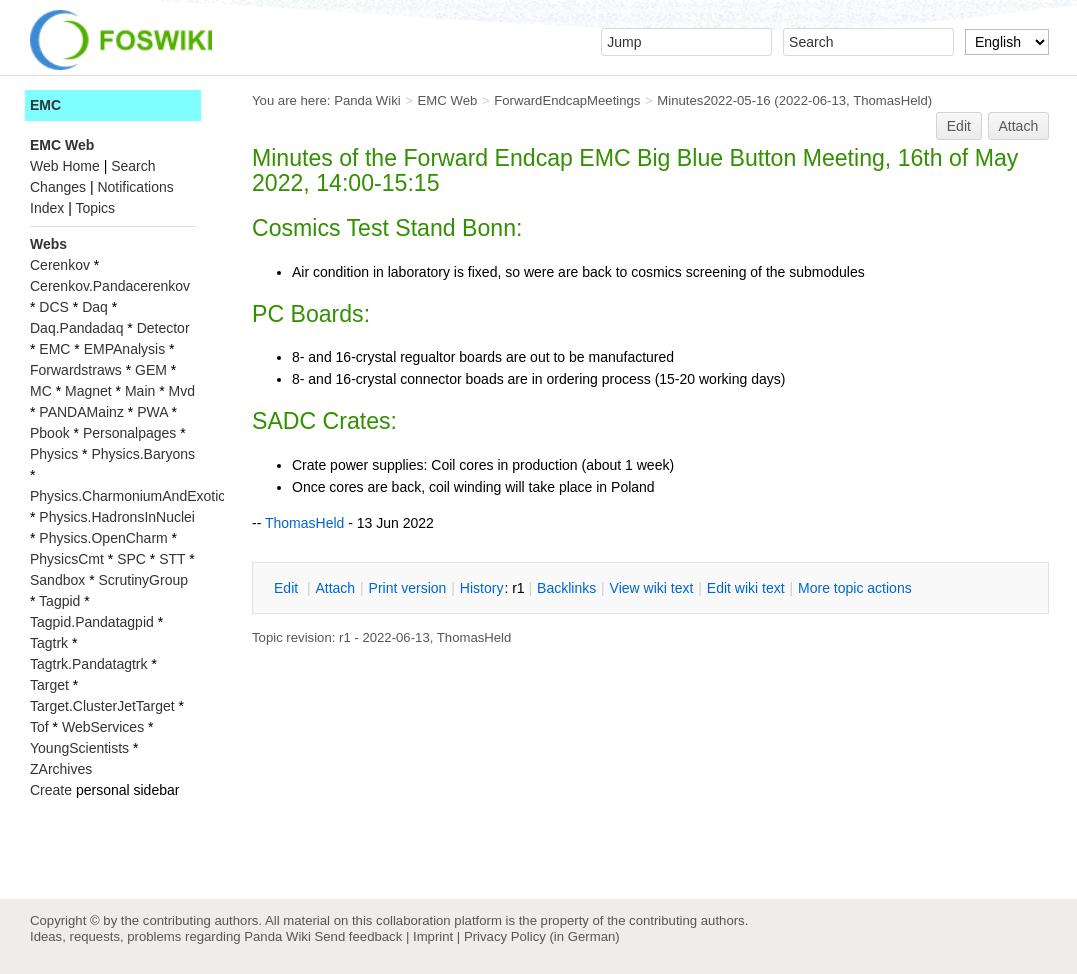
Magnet (88, 391)
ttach (335, 588)
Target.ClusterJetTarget (102, 706)
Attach (1019, 126)
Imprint (433, 936)
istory (482, 588)
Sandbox (57, 580)
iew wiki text (652, 588)
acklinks (566, 588)
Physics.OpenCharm (103, 538)
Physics (54, 454)
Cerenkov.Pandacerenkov (110, 286)
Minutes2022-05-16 (713, 100)
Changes (58, 187)
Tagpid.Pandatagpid (92, 622)
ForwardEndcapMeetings (567, 100)
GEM (151, 370)
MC (41, 391)
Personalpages (129, 433)
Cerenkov (60, 265)
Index (47, 208)
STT (172, 559)
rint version (408, 588)
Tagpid (59, 601)
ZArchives (61, 769)
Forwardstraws (76, 370)
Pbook (50, 433)
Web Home (65, 166)
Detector (163, 328)
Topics (95, 208)
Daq (95, 307)
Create (51, 790)
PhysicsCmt (67, 559)
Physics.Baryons (142, 454)
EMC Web (448, 100)
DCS (54, 307)
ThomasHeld (890, 100)
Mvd (182, 391)
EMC (45, 105)
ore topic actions (855, 588)
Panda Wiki (367, 100)
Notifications (135, 187)
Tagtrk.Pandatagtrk (89, 664)
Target (49, 685)
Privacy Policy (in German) (542, 936)
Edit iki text (746, 588)
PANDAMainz (81, 412)
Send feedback (358, 936)
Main (140, 391)
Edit (959, 126)
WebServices (103, 727)
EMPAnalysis (124, 349)
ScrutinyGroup (143, 580)
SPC (131, 559)
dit (288, 588)
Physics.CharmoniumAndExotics (131, 496)
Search (133, 166)
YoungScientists (79, 748)
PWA (152, 412)
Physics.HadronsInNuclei (117, 517)
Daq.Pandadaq (76, 328)
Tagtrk (49, 643)
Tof (39, 727)
